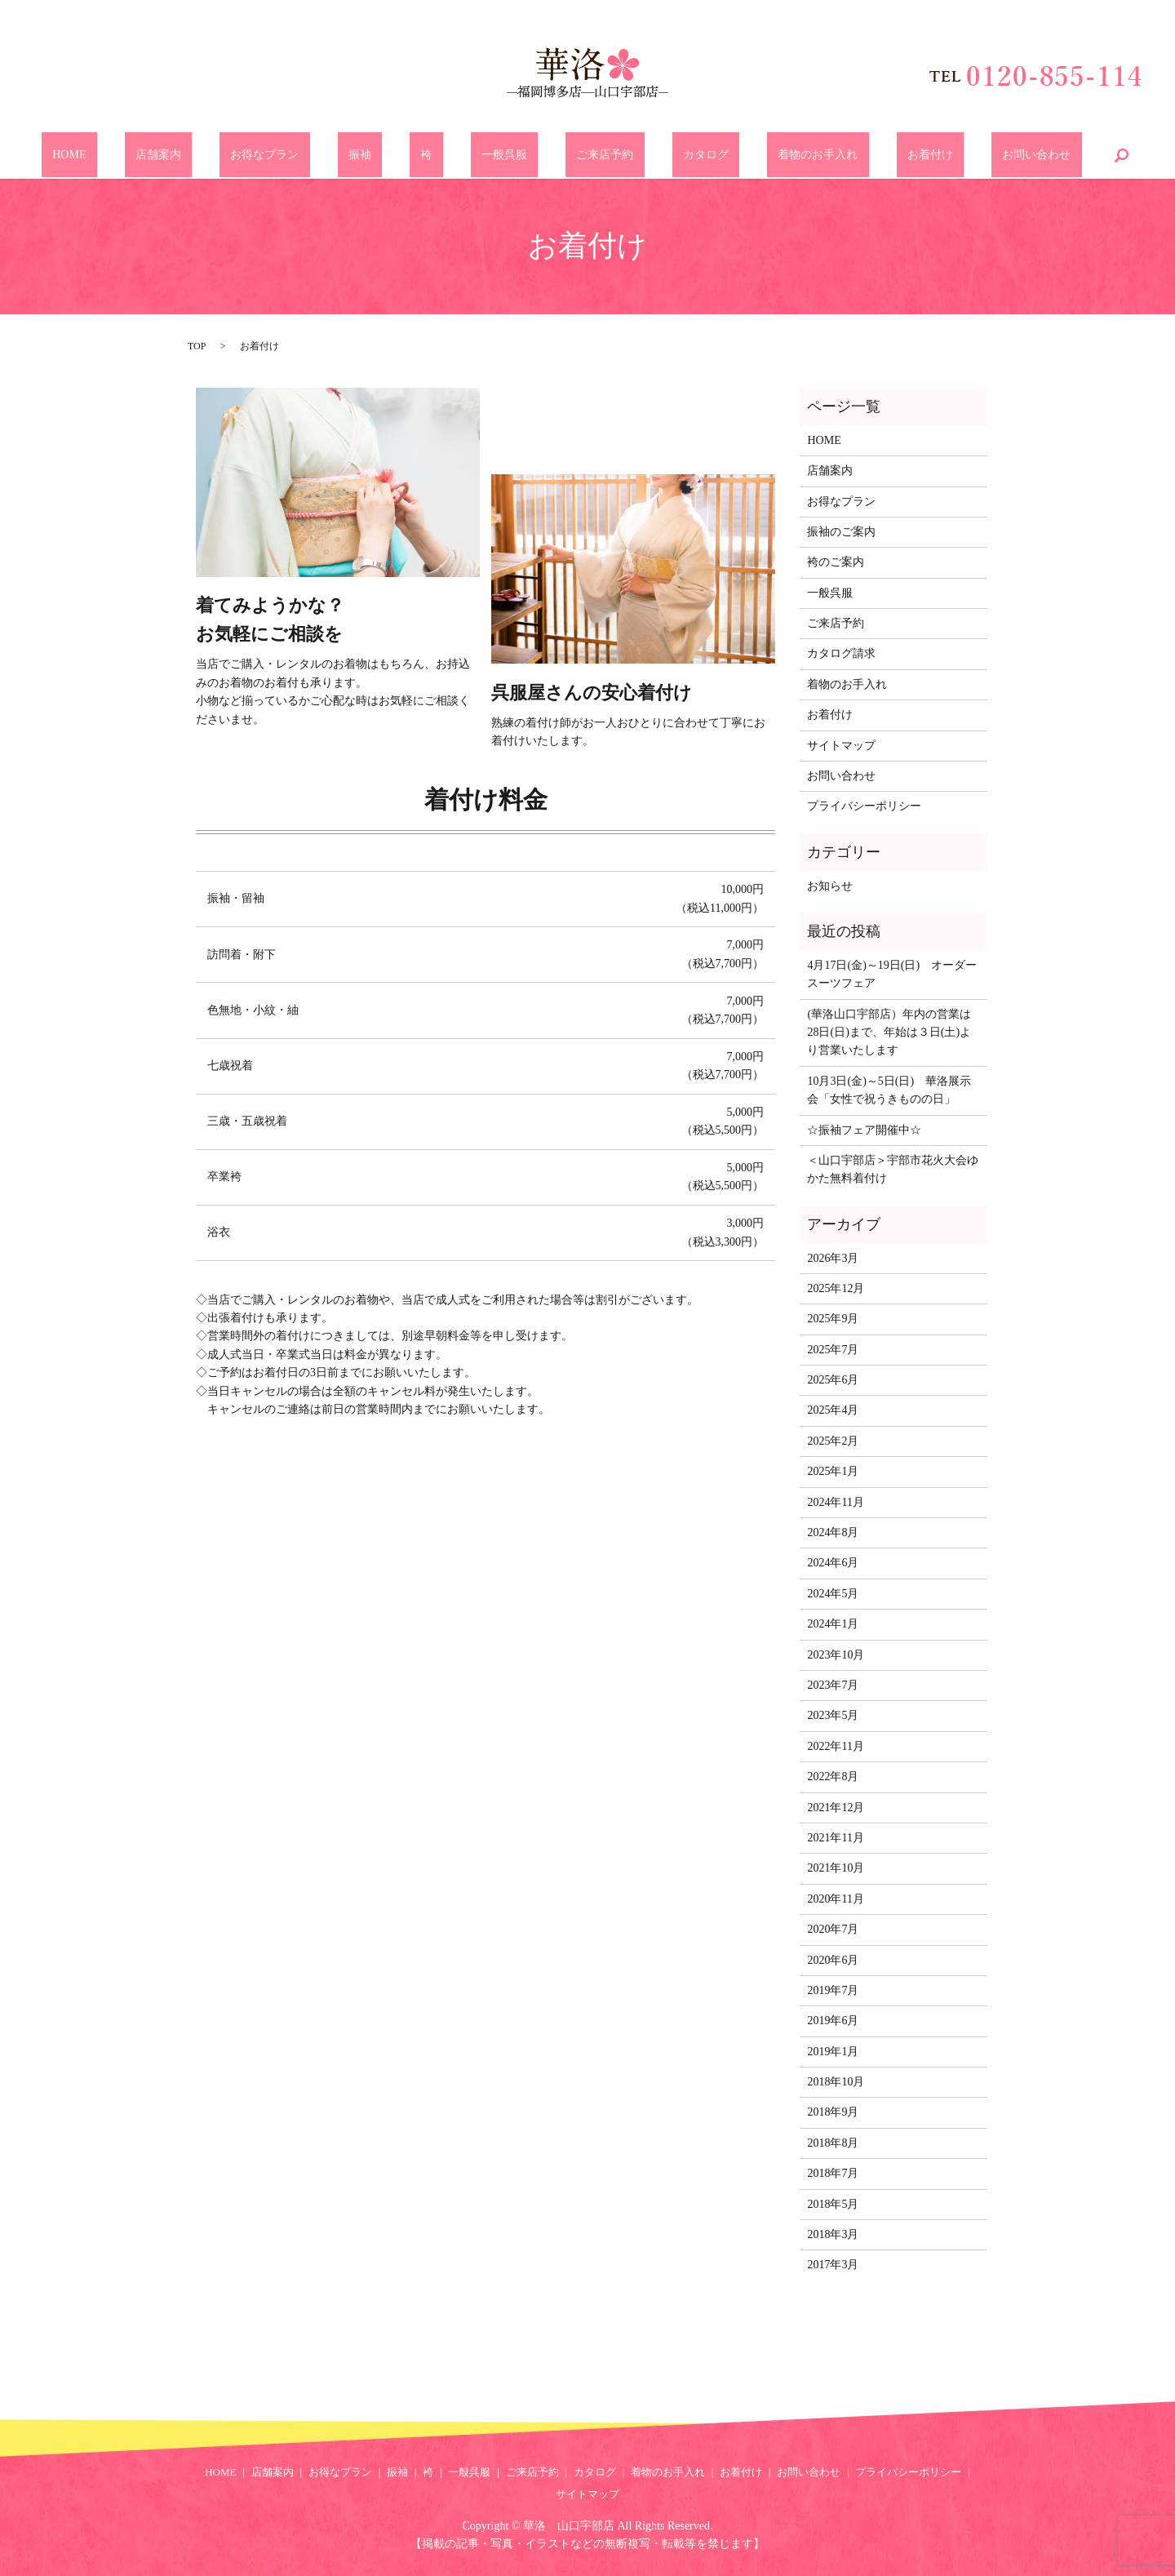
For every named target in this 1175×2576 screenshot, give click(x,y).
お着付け (842, 155)
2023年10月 (835, 1655)
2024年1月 (832, 1624)
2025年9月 (832, 1318)
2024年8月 (832, 1532)
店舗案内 (245, 155)
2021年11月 (835, 1838)
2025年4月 (832, 1410)
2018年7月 (832, 2173)
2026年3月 (832, 1258)
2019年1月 (832, 2051)
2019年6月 (832, 2020)
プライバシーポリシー (864, 806)
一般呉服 (504, 155)
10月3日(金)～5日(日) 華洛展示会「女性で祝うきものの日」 (889, 1090)
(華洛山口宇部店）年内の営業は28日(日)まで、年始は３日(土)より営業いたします (889, 1032)
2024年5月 (832, 1594)
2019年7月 (832, 1990)
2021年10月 (835, 1868)
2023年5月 (832, 1715)
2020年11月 (835, 1899)
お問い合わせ (927, 155)
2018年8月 (832, 2143)
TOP (197, 346)
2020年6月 (832, 1960)
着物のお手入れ (752, 155)
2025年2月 (832, 1441)
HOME (179, 155)
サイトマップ (841, 745)
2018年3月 (832, 2234)
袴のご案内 (835, 562)
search (1000, 155)
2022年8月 (832, 1776)
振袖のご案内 (841, 532)
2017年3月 (832, 2264)
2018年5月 (832, 2204)
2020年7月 (832, 1929)
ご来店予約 (582, 155)
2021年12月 (835, 1807)
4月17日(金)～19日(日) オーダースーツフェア (892, 974)
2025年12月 (835, 1288)
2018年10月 (835, 2082)
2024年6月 (832, 1563)
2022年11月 (835, 1746)
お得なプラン (330, 155)
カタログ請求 (841, 653)
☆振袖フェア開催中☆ (864, 1130)
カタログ (662, 155)
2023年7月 (832, 1685)
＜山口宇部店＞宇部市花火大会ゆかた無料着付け (892, 1169)
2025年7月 (832, 1350)
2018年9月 (832, 2112)
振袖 (403, 155)
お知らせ (830, 886)
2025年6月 (832, 1380)
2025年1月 (832, 1471)
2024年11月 (835, 1502)
